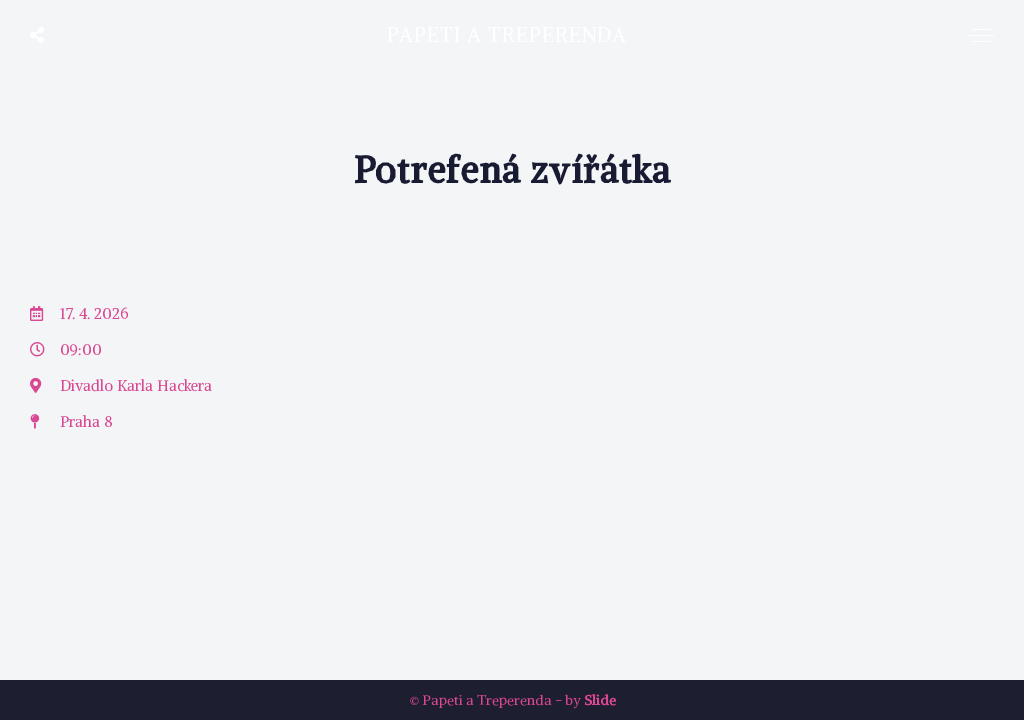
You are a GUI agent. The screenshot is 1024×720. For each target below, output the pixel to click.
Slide (600, 700)
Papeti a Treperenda (507, 34)
